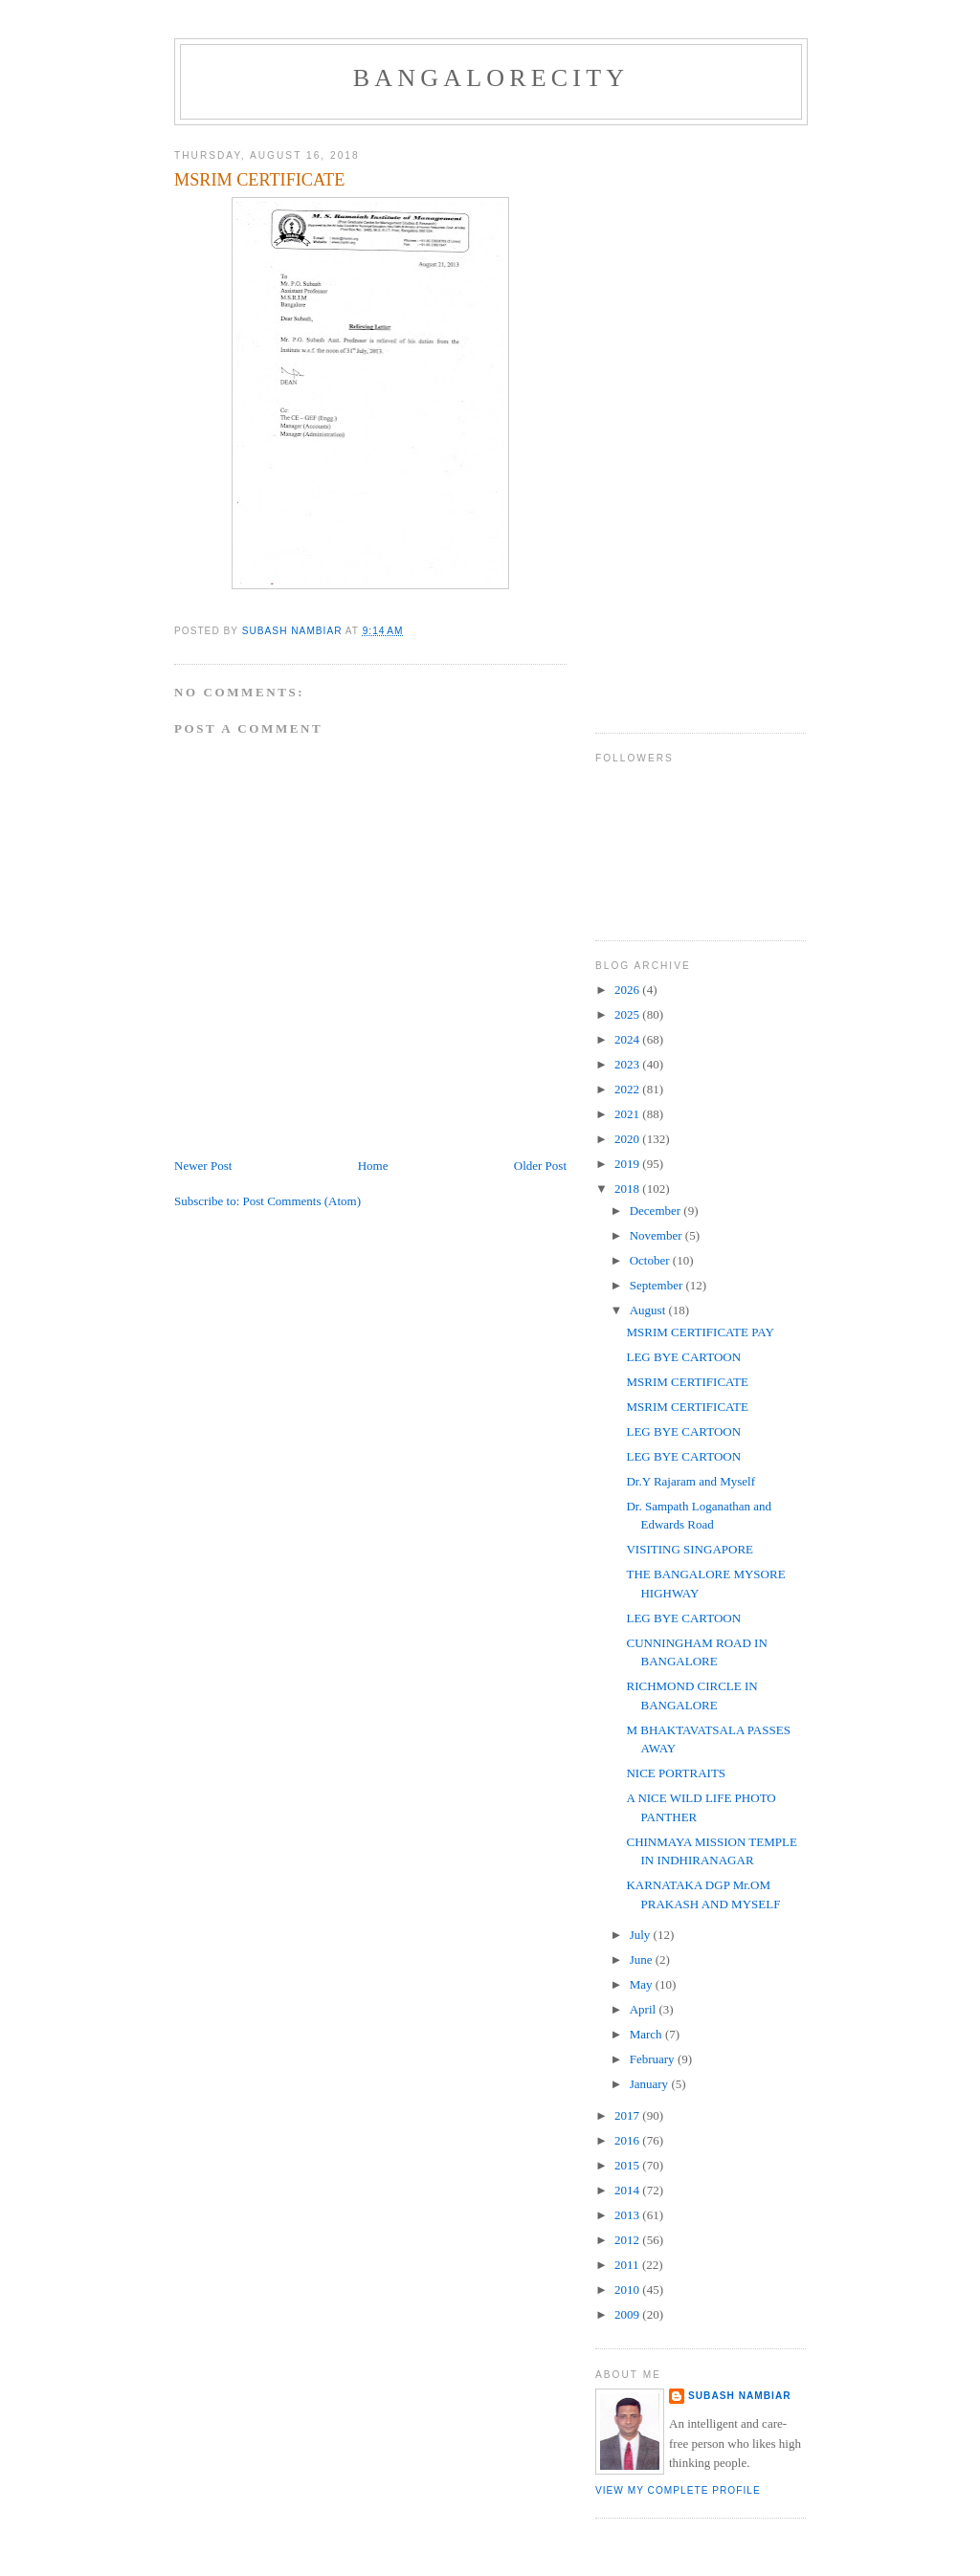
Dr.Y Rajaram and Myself (690, 1481)
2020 (628, 1139)
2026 (628, 989)
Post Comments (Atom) (302, 1201)
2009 (628, 2314)
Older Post (540, 1165)
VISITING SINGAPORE (689, 1549)
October (651, 1260)
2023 (628, 1064)
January (651, 2084)
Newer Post (203, 1165)
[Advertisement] (671, 422)
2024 (628, 1039)
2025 (628, 1014)
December (657, 1210)
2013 (628, 2215)
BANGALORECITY (491, 78)
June (643, 1959)
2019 (628, 1163)
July (642, 1934)
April (644, 2009)
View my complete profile (678, 2490)
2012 (628, 2240)
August (649, 1310)
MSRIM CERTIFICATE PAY (699, 1332)
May (643, 1984)
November (657, 1235)
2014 (628, 2190)
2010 (628, 2289)
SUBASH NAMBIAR (739, 2395)
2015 (628, 2165)
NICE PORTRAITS (675, 1773)
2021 (628, 1114)
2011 (628, 2264)
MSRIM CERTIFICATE (686, 1382)
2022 (628, 1089)
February (654, 2059)
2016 (628, 2140)
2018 (628, 1188)
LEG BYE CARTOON (683, 1357)
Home (373, 1165)
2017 (628, 2115)
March (647, 2034)
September (658, 1285)
